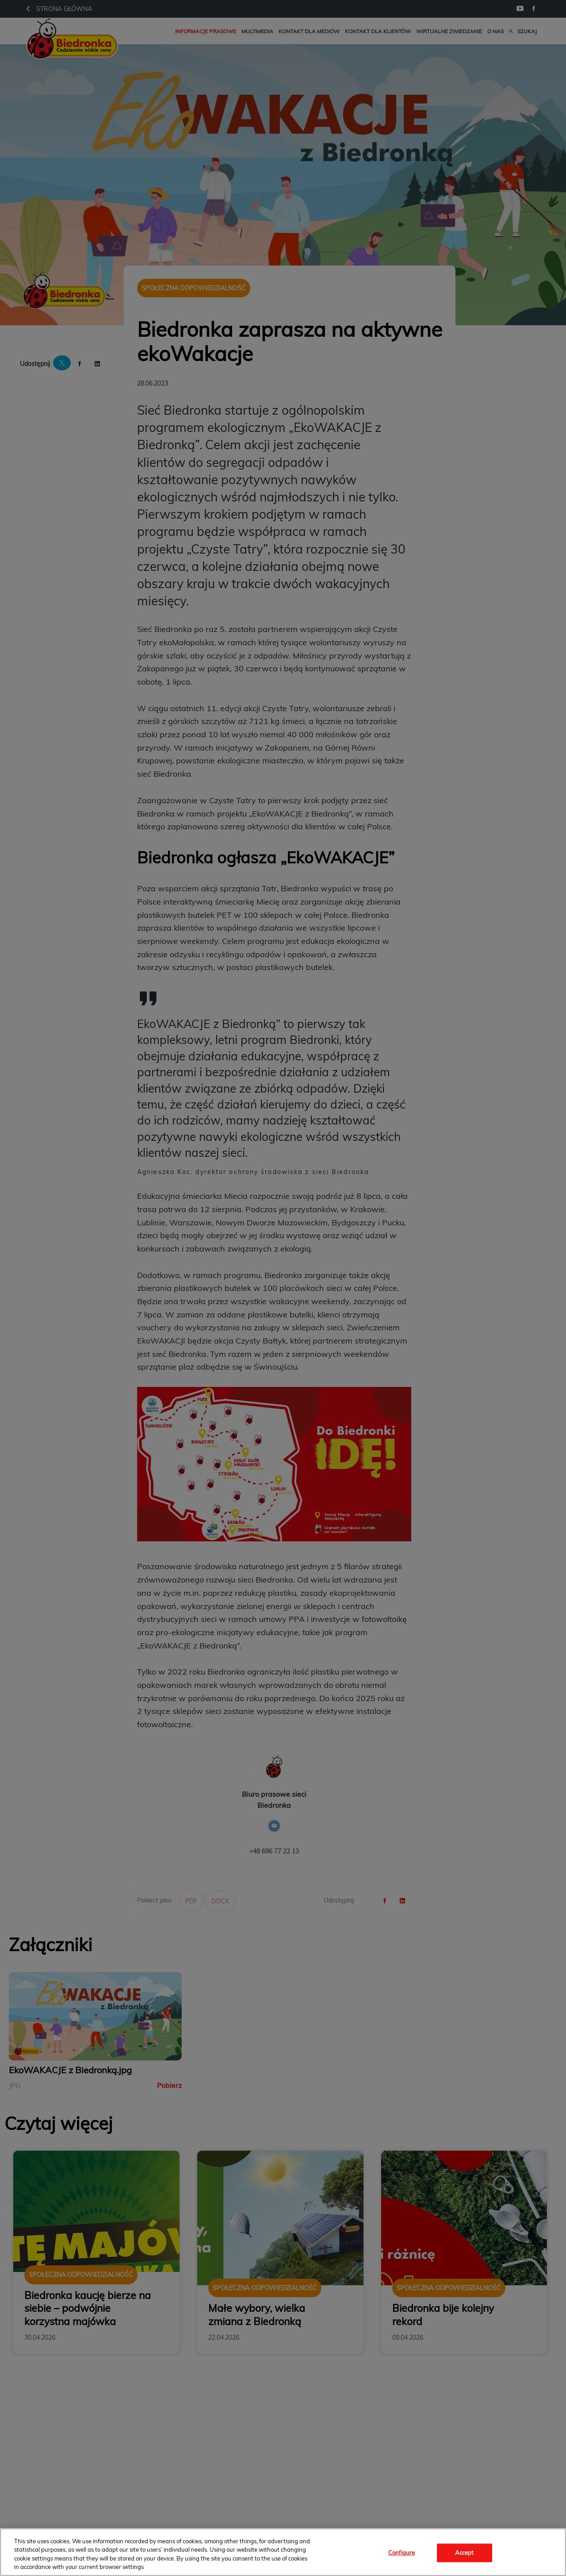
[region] (283, 2552)
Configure (401, 2552)
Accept (464, 2552)
